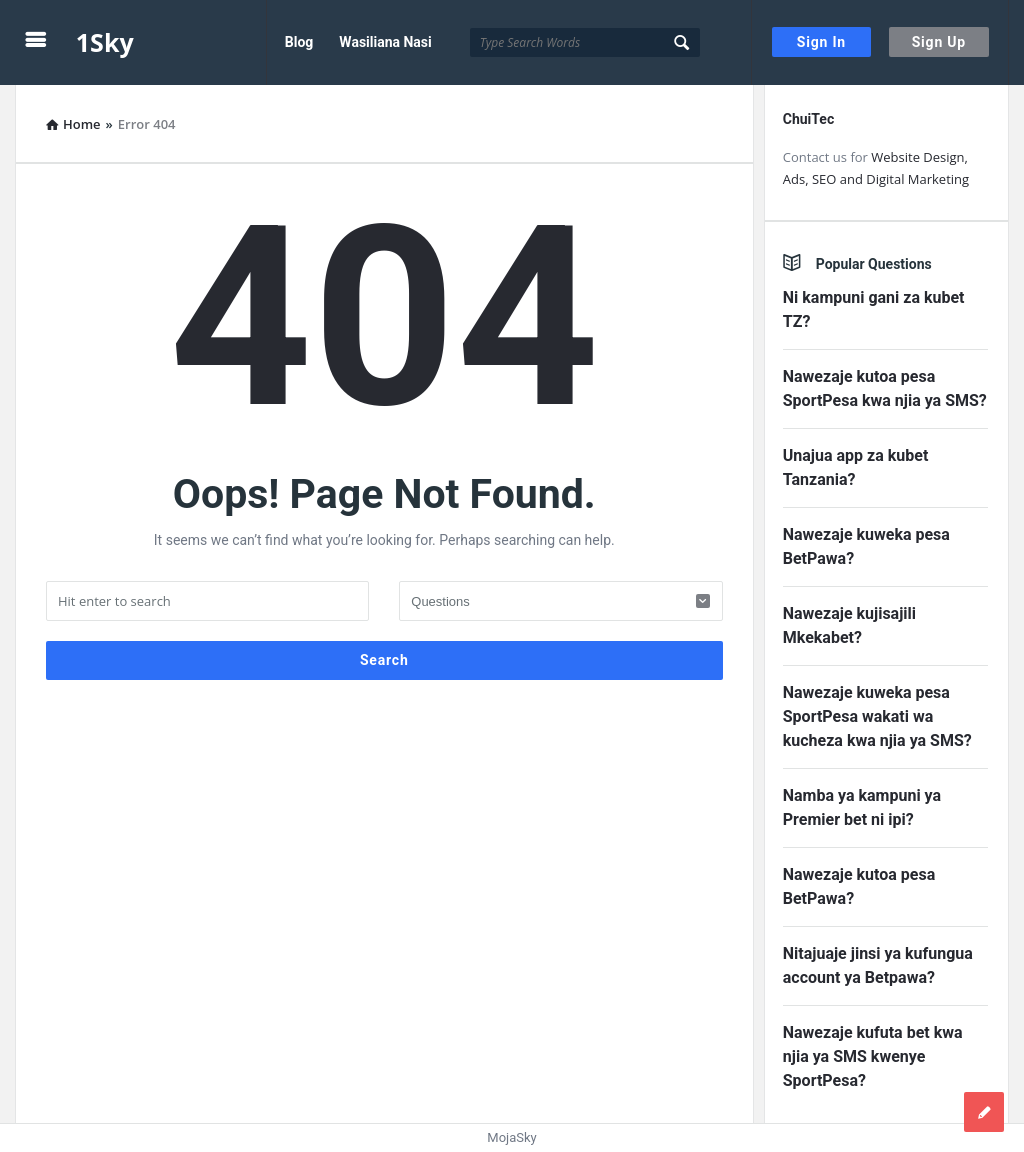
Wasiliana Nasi (385, 42)
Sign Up (939, 42)
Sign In (821, 42)
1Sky (105, 42)
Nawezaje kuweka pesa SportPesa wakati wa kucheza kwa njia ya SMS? (877, 716)
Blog (299, 42)
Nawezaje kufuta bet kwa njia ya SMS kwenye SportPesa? (873, 1056)
